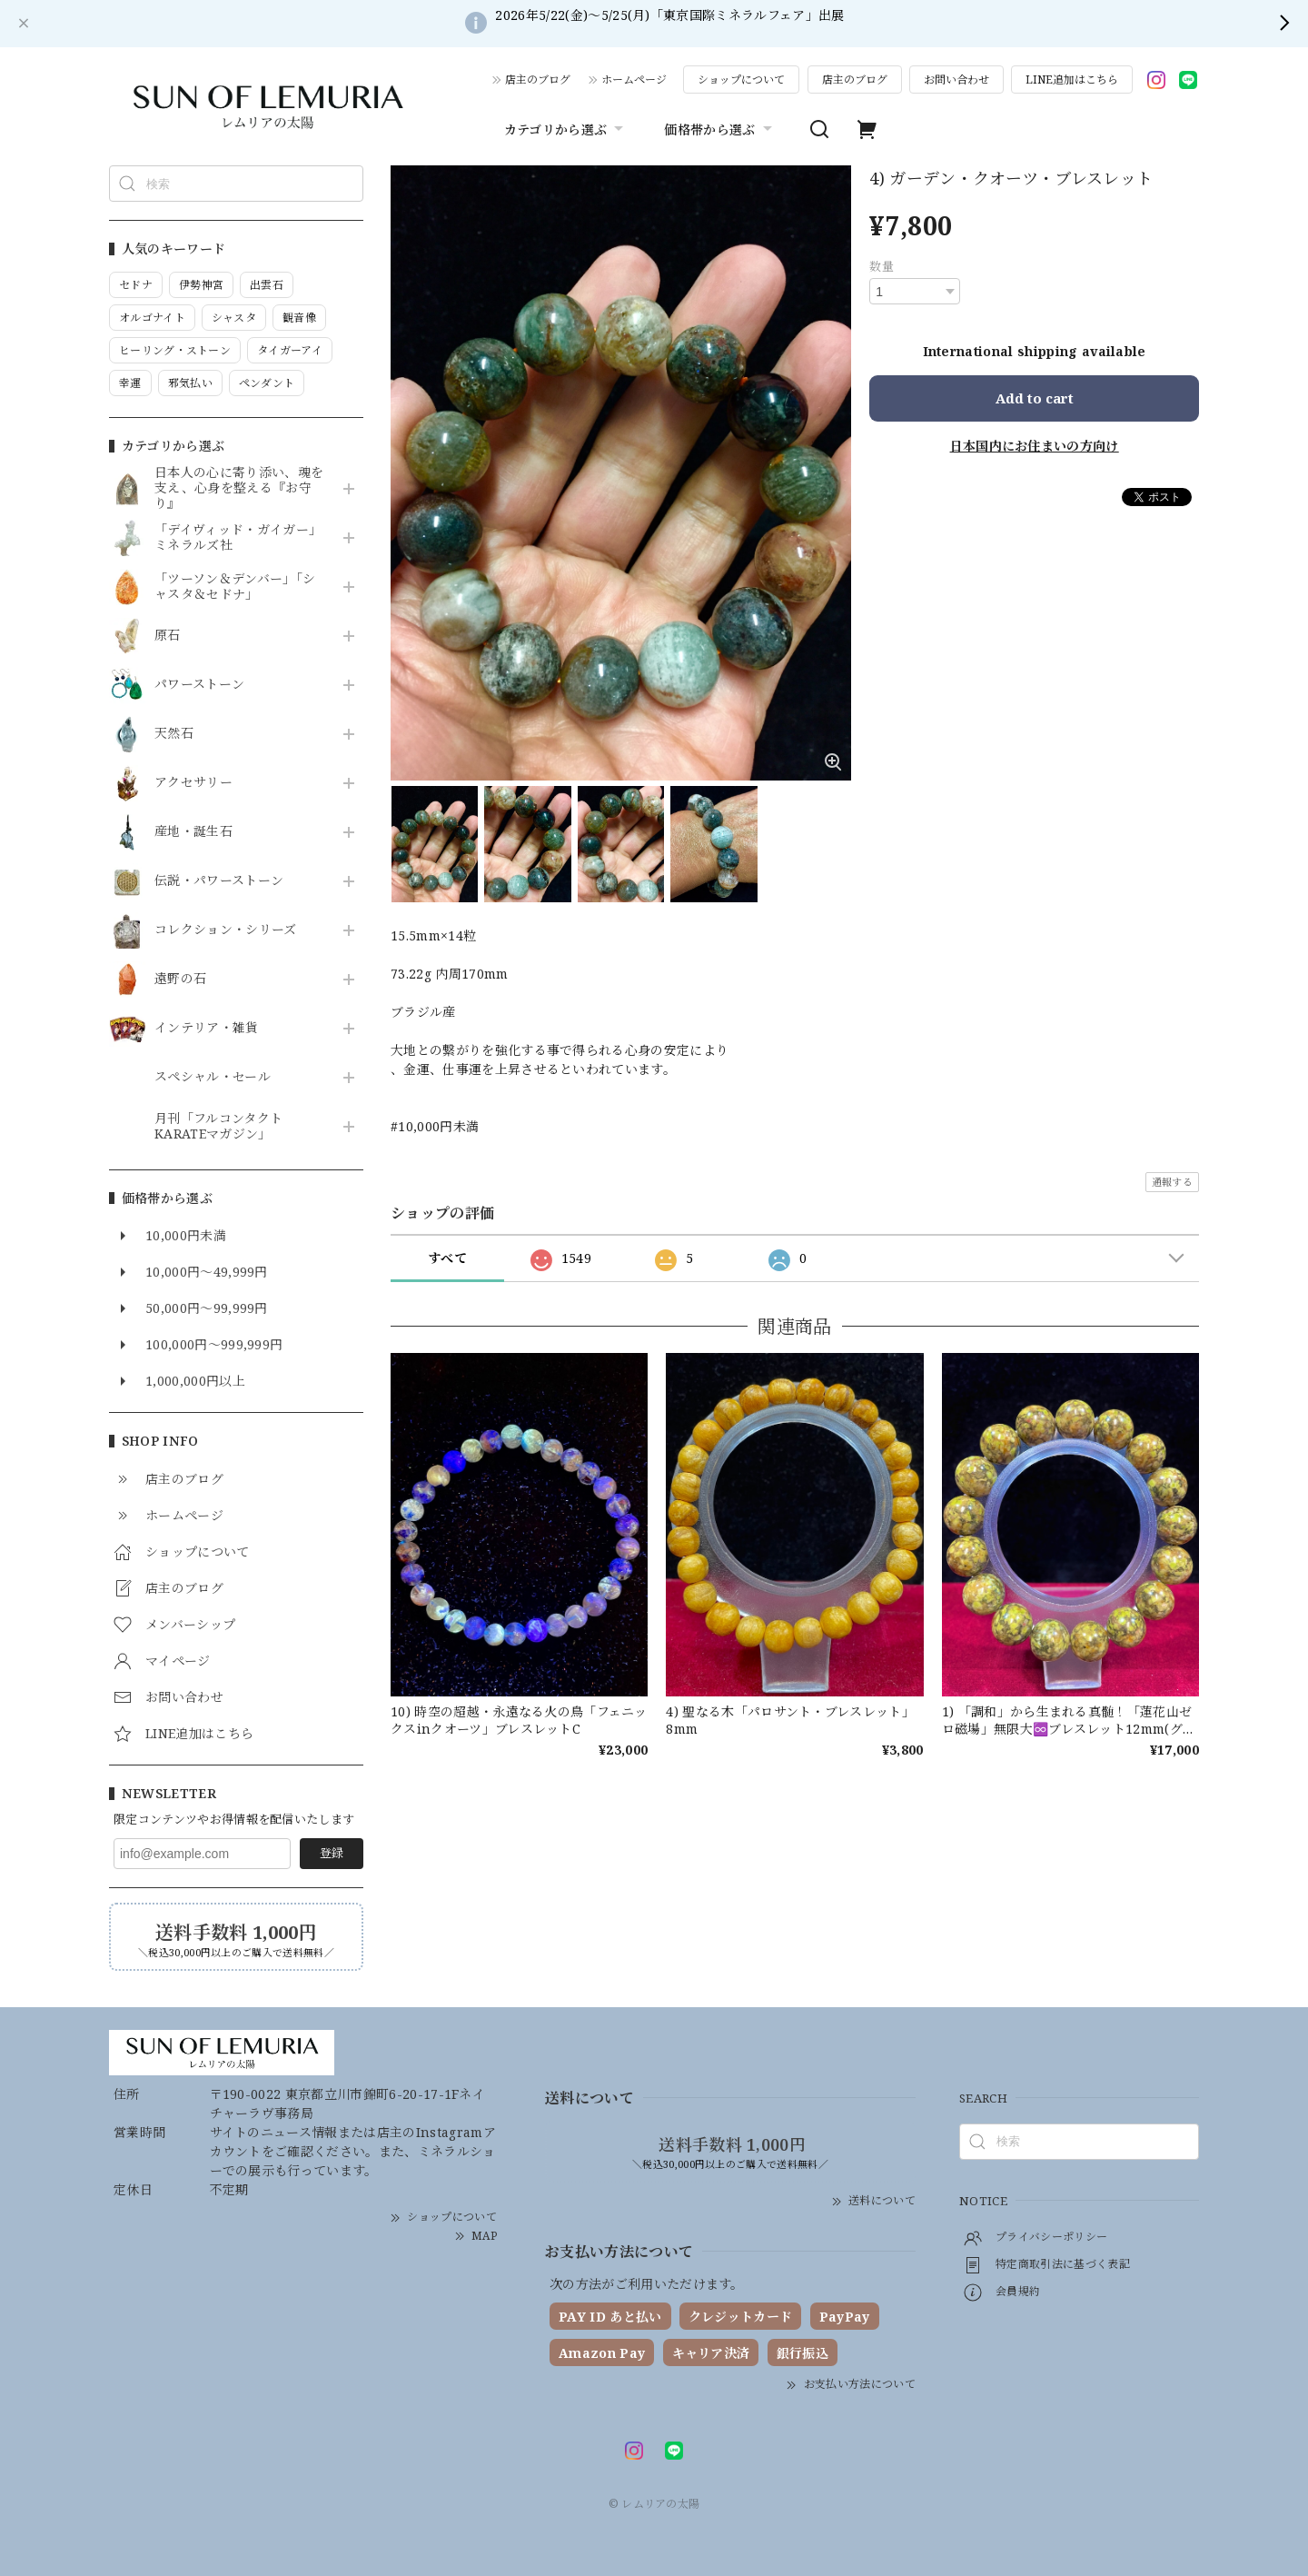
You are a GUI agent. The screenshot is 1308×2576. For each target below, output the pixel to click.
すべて (447, 1258)
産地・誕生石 (193, 832)
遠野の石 (180, 979)
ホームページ (634, 79)
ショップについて (741, 79)
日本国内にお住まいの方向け (1034, 445)
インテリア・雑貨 (206, 1028)
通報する (1172, 1182)
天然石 (173, 733)
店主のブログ (537, 79)
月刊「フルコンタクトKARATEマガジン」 (218, 1126)
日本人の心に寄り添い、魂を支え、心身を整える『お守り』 (238, 488)
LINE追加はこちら (1072, 79)
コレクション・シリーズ (225, 930)
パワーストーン (199, 684)
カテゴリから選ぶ (566, 129)
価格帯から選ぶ (720, 129)
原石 (167, 635)
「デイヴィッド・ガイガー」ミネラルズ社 (238, 537)
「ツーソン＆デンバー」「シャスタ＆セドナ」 (234, 587)
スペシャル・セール (212, 1077)
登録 (331, 1853)
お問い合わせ (956, 79)
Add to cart (1035, 398)
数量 (881, 266)
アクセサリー (193, 783)
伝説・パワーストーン (218, 881)
